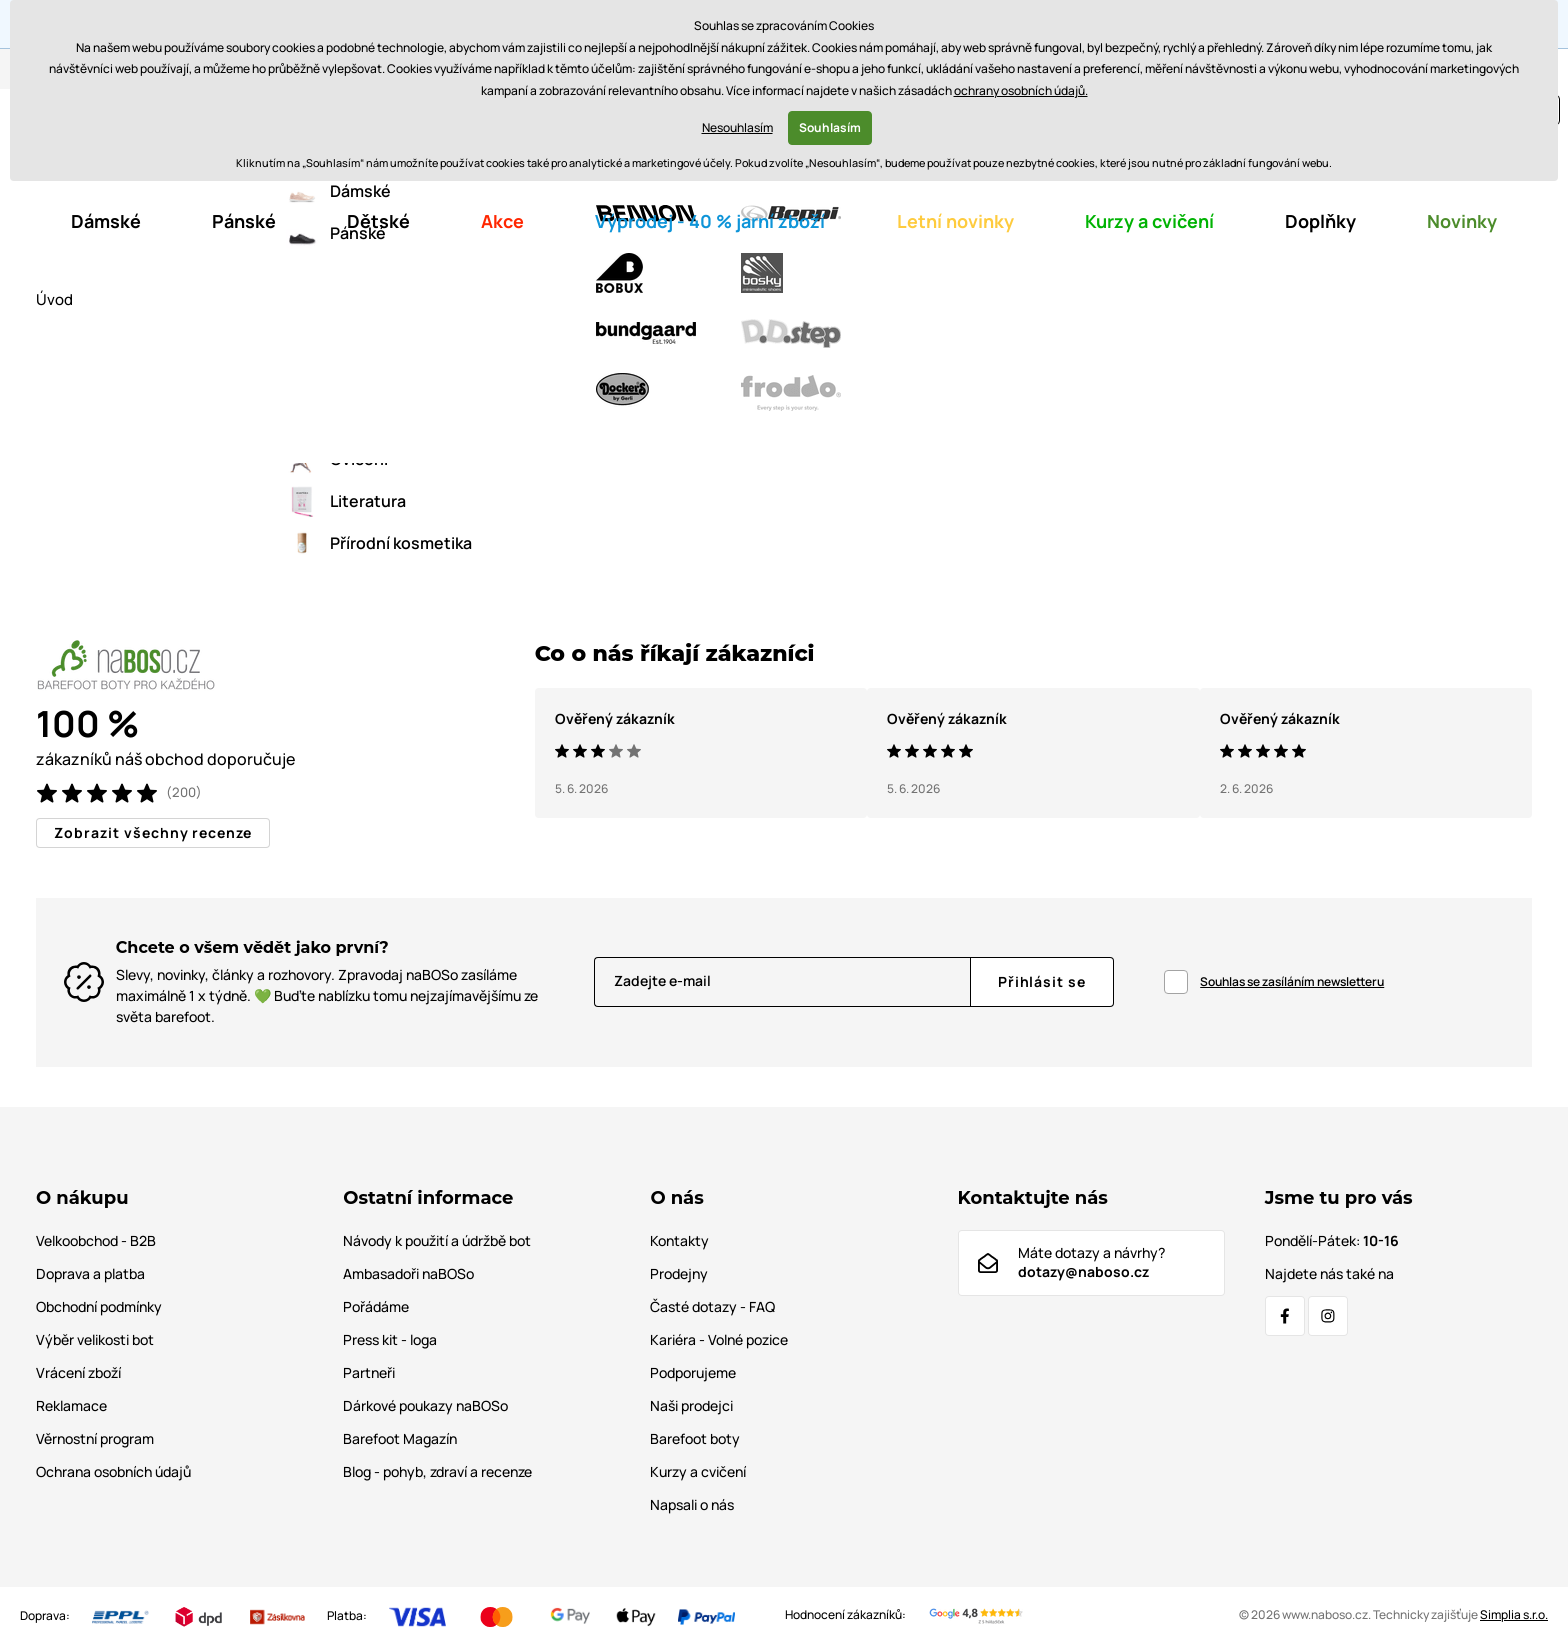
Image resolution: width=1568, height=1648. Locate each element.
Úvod (54, 300)
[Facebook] (1285, 1317)
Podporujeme (693, 1373)
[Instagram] (1328, 1317)
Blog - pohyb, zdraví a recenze (437, 1472)
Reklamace (71, 1406)
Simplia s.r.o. (1514, 1615)
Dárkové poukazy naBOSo (425, 1406)
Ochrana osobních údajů (113, 1472)
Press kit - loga (390, 1340)
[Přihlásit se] (1042, 983)
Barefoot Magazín (400, 1439)
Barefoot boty (695, 1439)
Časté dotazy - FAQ (712, 1307)
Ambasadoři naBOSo (408, 1274)
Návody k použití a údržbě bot (437, 1241)
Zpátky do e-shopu (784, 511)
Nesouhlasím (737, 127)
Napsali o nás (692, 1505)
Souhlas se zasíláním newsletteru (1292, 982)
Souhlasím (830, 127)
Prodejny (679, 1274)
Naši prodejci (691, 1406)
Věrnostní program (95, 1439)
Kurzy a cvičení (698, 1472)
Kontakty (679, 1241)
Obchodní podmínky (99, 1307)
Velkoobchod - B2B (96, 1241)
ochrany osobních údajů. (1021, 90)
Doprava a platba (90, 1274)
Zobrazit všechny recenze (153, 833)
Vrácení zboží (78, 1373)
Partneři (369, 1373)
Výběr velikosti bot (95, 1340)
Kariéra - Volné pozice (719, 1340)
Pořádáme (376, 1307)
